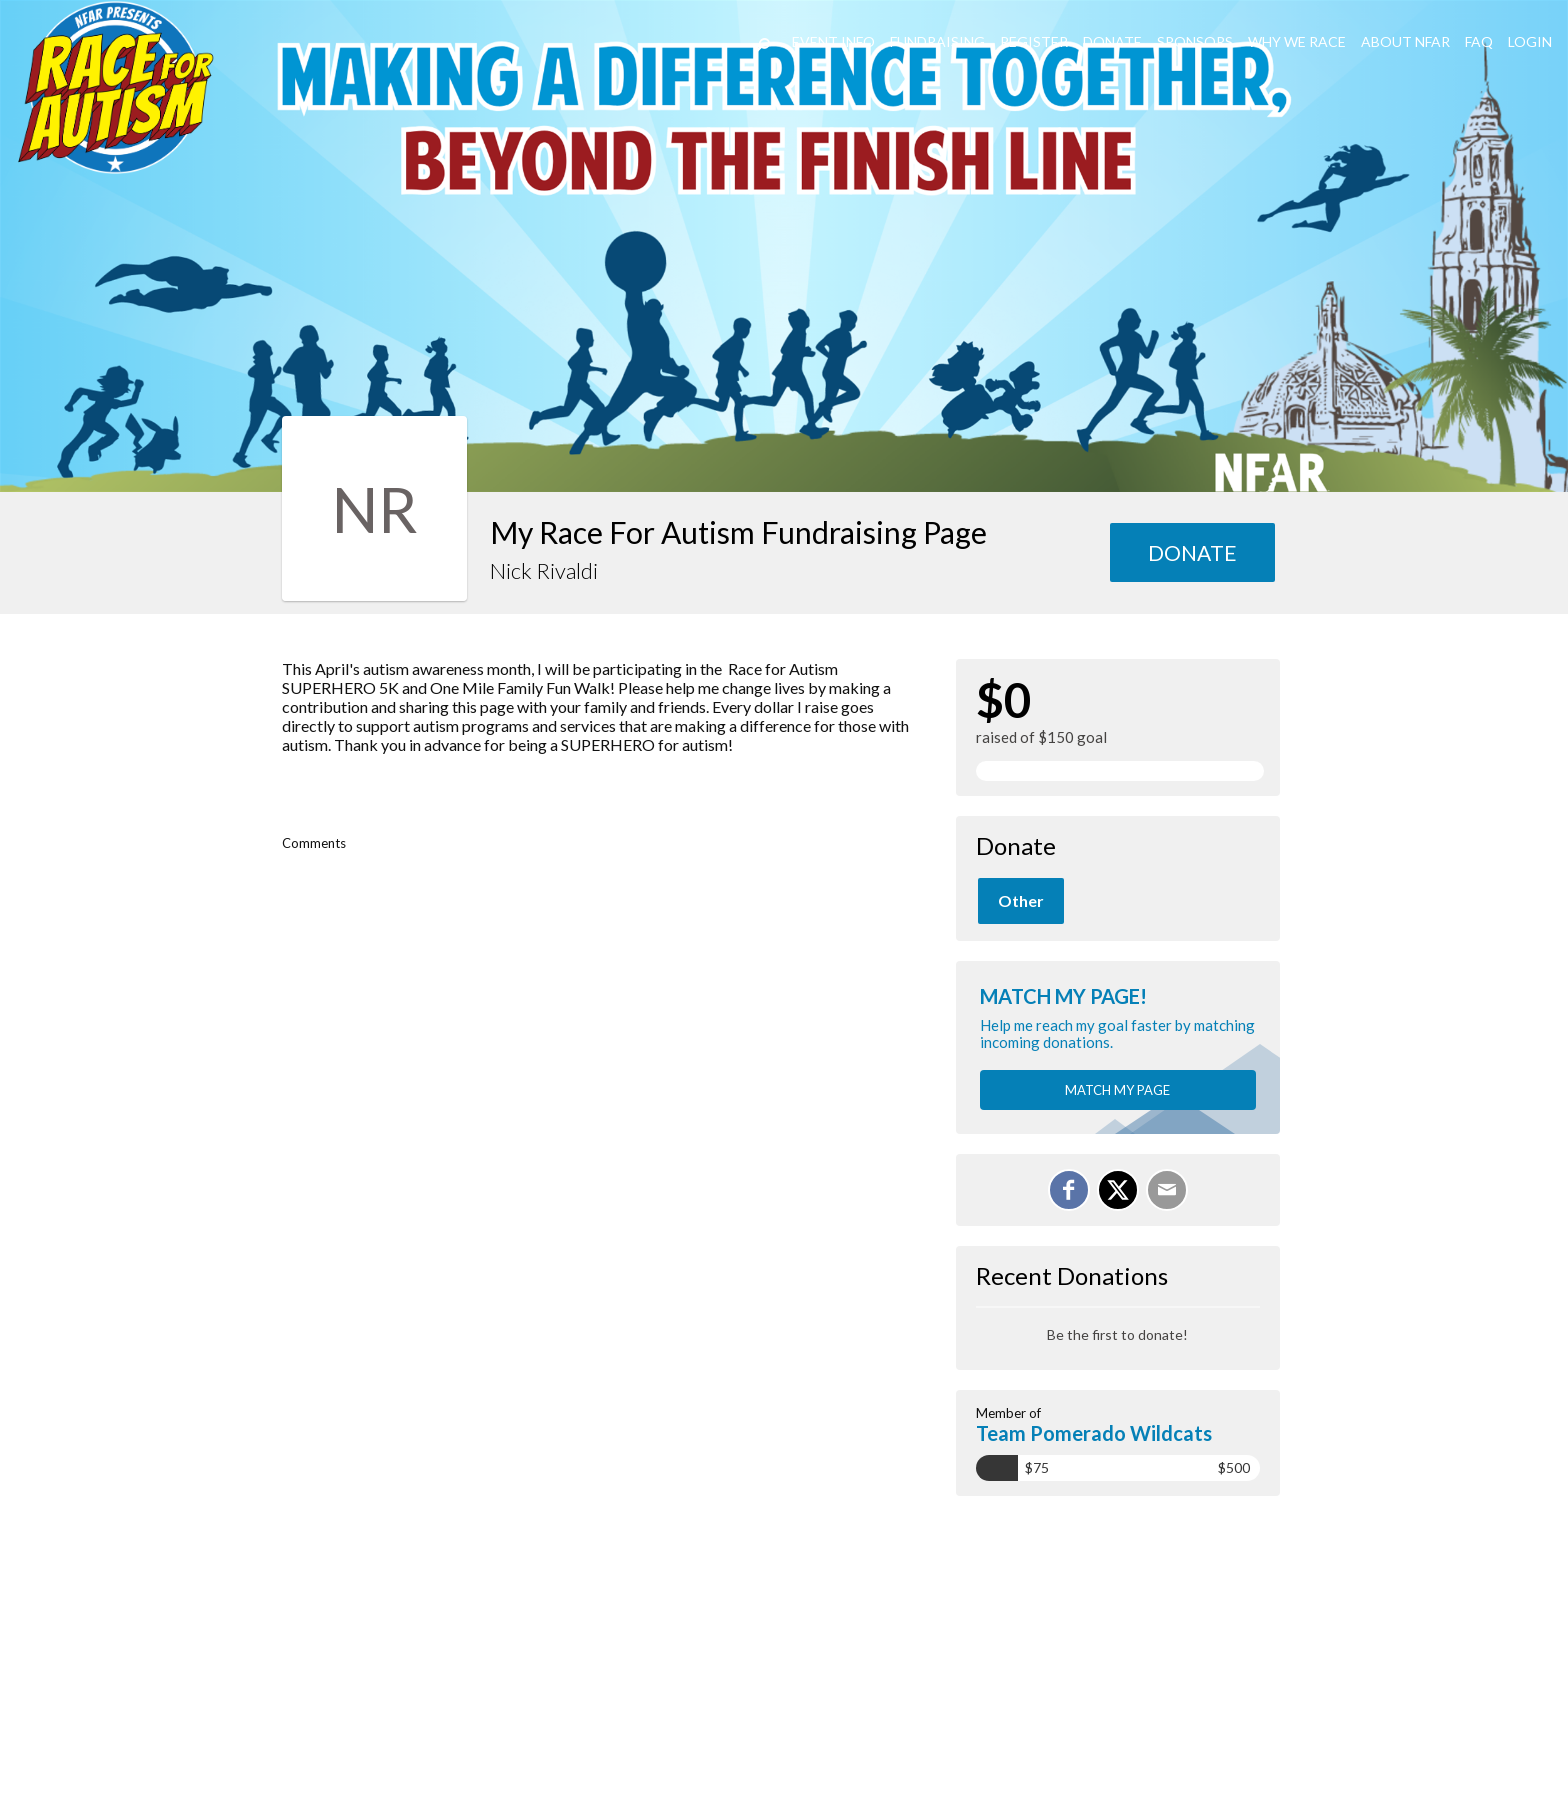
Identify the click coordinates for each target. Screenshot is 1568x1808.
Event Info (833, 41)
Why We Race (1297, 41)
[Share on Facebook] (1069, 1190)
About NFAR (1405, 41)
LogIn (1530, 41)
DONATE (1112, 41)
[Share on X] (1118, 1190)
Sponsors (1195, 41)
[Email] (1167, 1190)
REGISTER (1034, 41)
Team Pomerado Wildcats (1094, 1433)
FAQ (1479, 41)
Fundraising (937, 41)
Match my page (1117, 1090)
